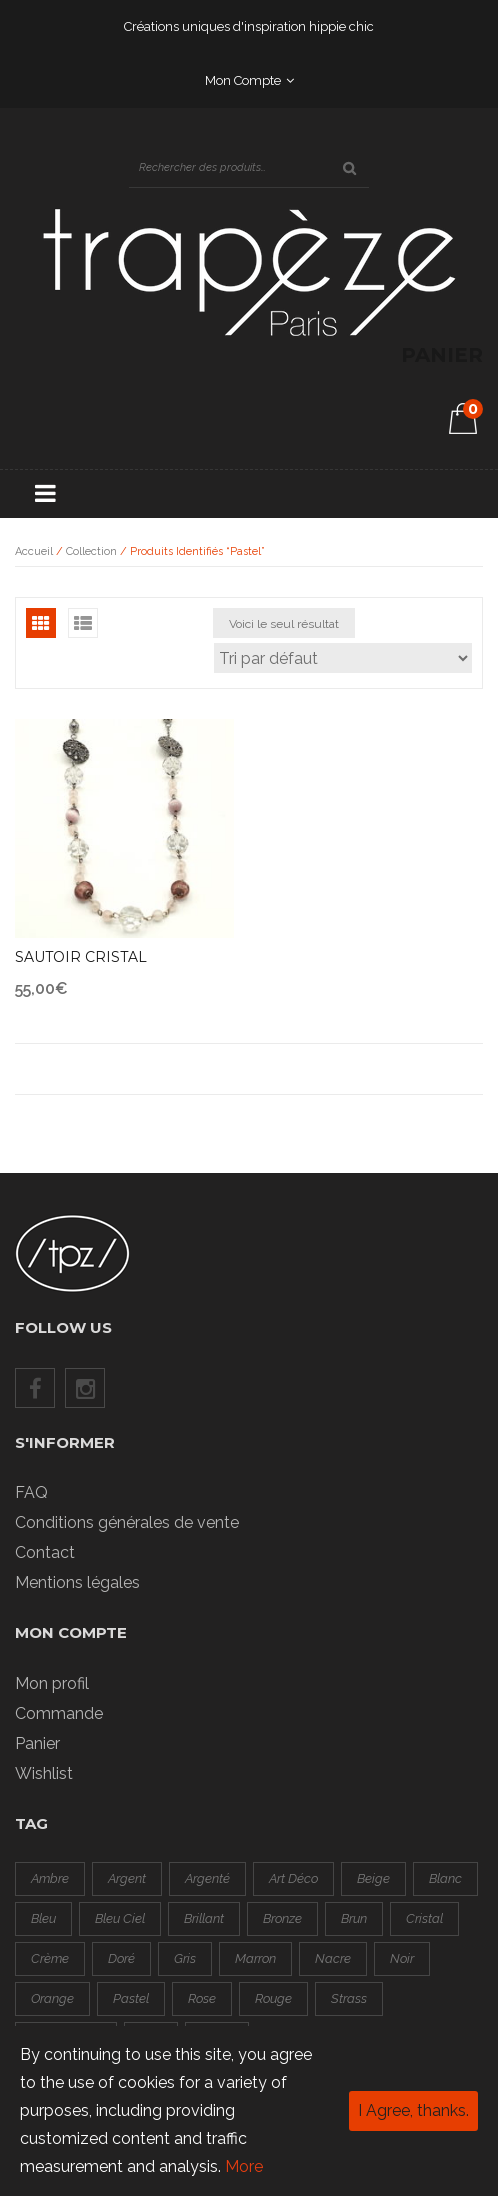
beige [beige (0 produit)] (373, 1878)
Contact (45, 1552)
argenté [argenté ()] (207, 1878)
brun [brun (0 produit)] (354, 1918)
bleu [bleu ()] (43, 1918)
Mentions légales (77, 1582)
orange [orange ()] (52, 1998)
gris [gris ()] (185, 1958)
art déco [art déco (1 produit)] (293, 1878)
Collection (91, 551)
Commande (59, 1713)
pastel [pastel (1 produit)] (131, 1998)
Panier (37, 1743)
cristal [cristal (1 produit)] (424, 1918)
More (244, 2166)
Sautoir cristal (81, 957)
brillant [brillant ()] (204, 1918)
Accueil (34, 551)
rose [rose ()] (202, 1998)
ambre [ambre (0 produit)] (50, 1878)
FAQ (31, 1492)
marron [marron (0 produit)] (255, 1958)
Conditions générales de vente (127, 1522)
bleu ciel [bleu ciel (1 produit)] (120, 1918)
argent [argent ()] (127, 1878)
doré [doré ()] (121, 1958)
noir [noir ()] (402, 1958)
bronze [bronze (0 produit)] (282, 1918)
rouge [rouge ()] (273, 1998)
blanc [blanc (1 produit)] (445, 1878)
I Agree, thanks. (413, 2110)
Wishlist (44, 1773)
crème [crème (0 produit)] (50, 1958)
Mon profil (52, 1683)
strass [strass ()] (349, 1998)
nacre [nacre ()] (333, 1958)
